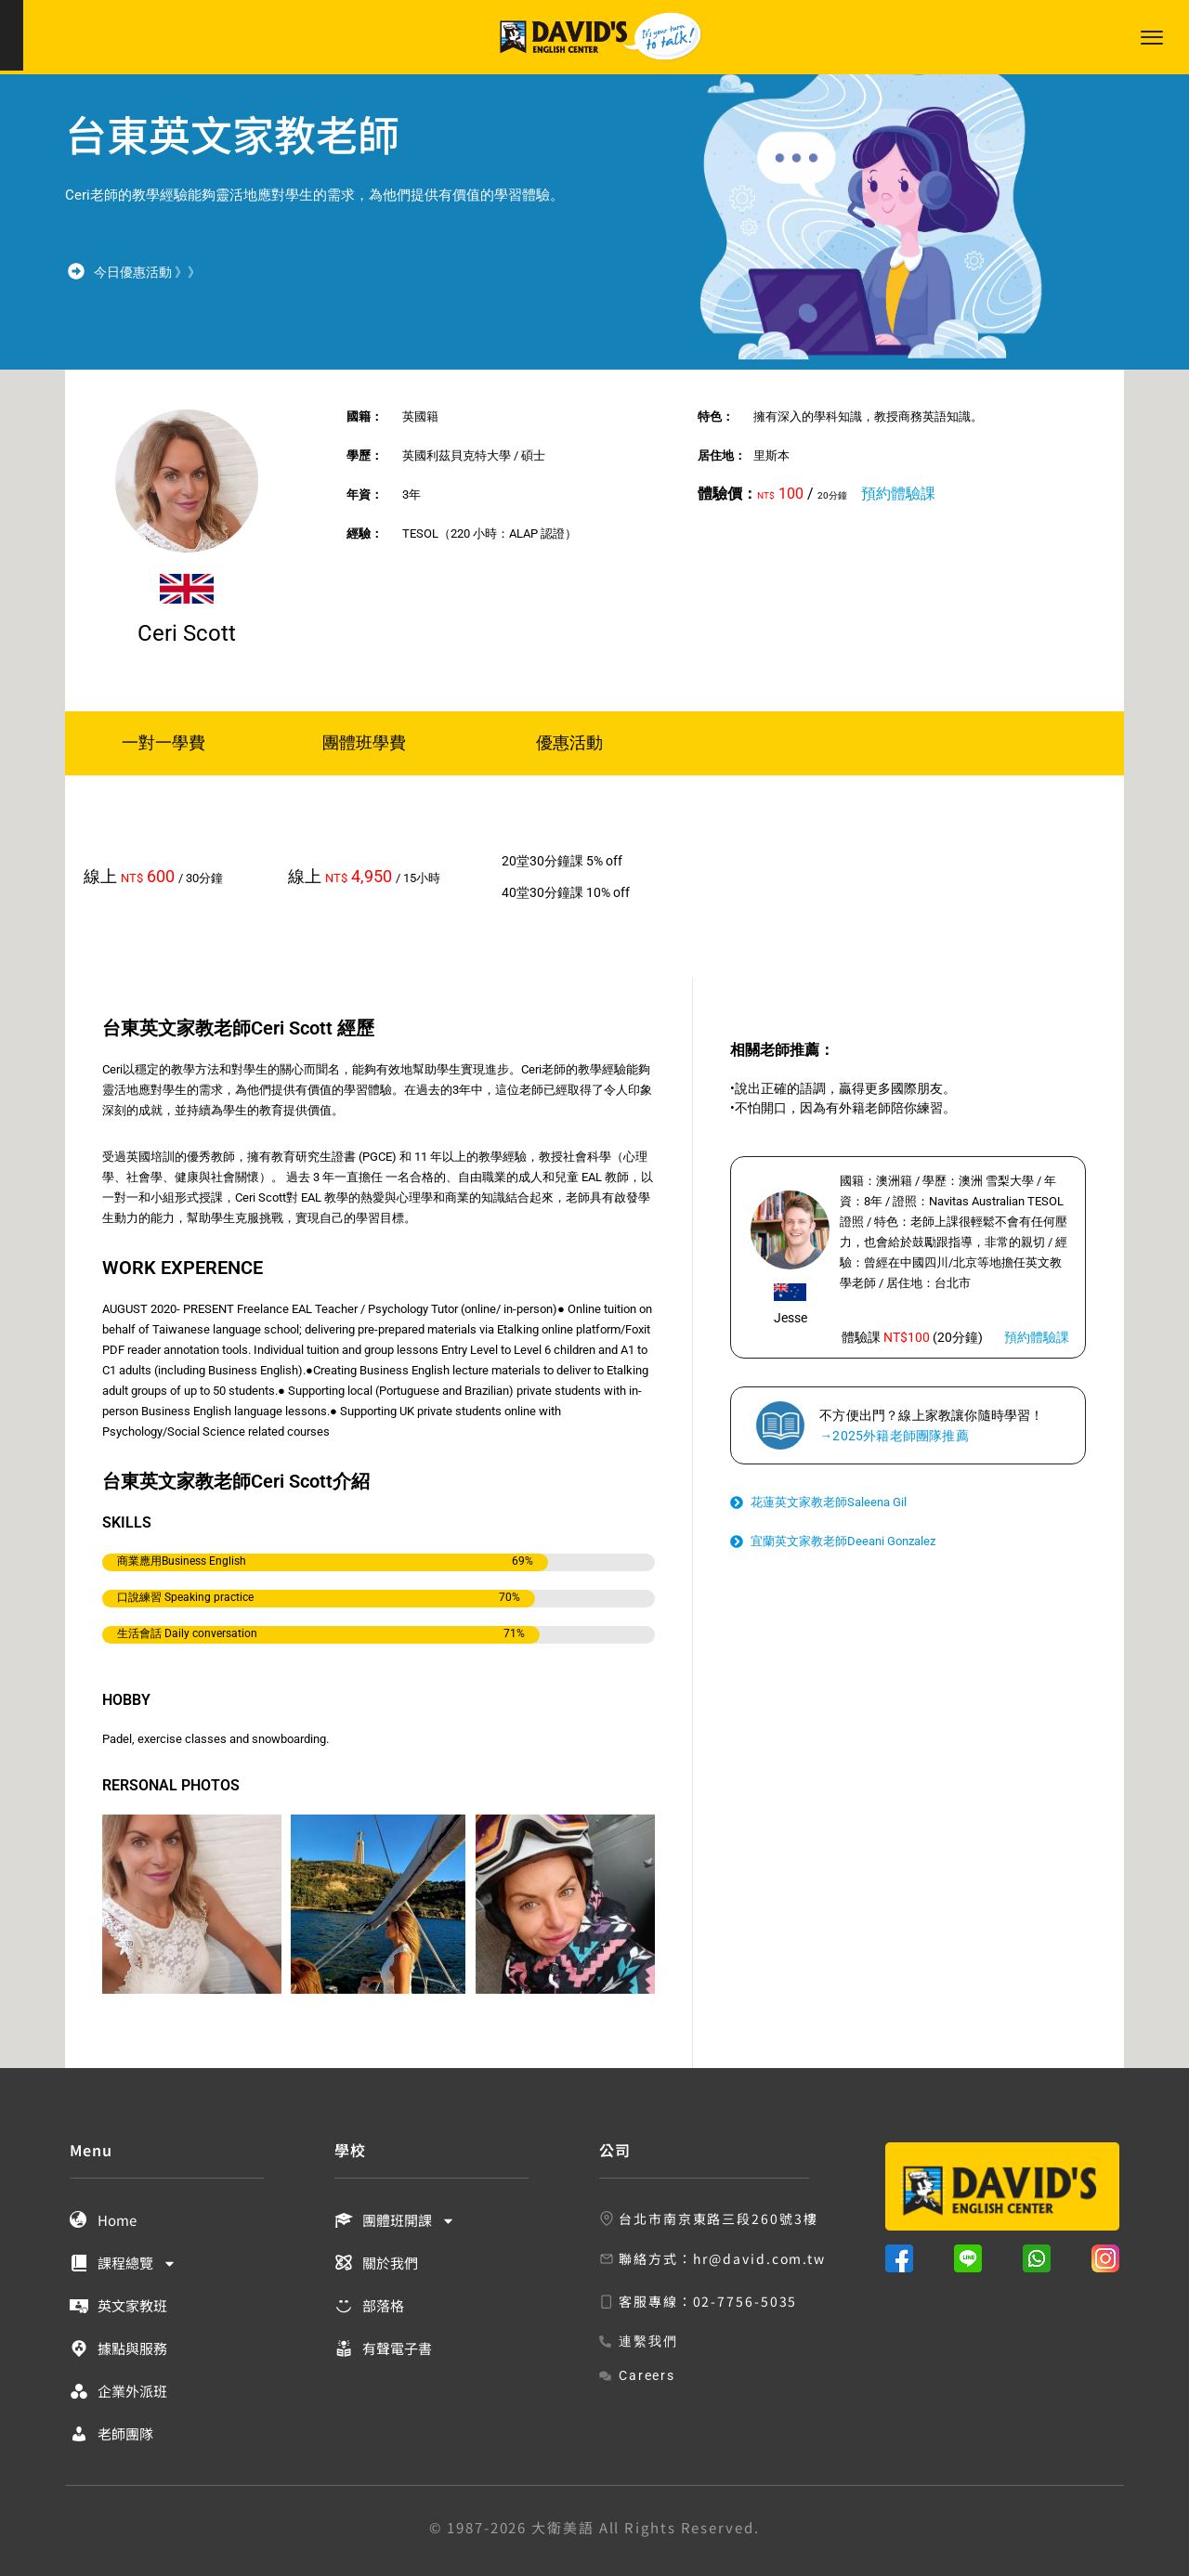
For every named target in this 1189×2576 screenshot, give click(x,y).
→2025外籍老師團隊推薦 (894, 1435)
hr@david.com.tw (760, 2258)
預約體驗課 (898, 493)
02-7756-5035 (745, 2301)
